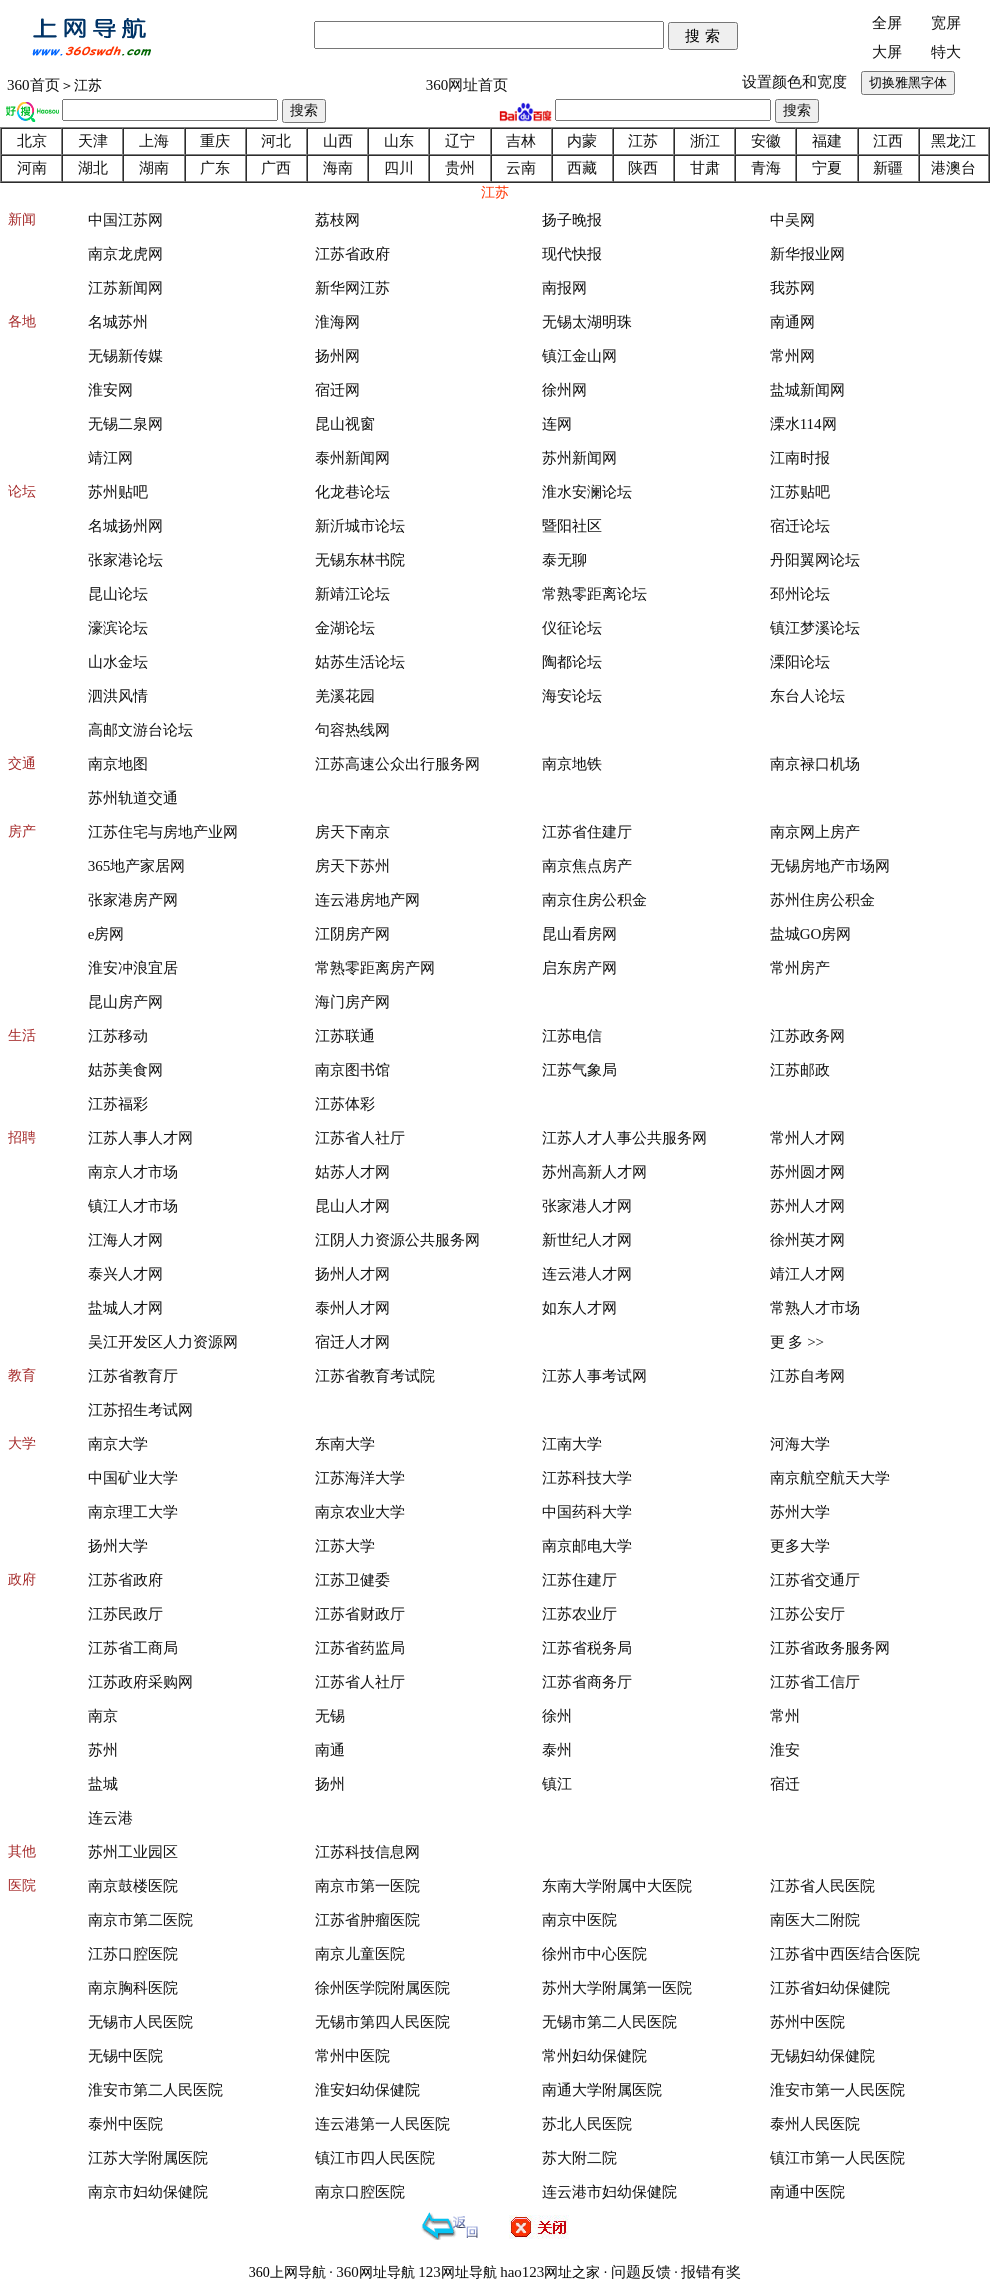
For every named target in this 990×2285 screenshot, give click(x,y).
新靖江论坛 (352, 594)
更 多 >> (797, 1342)
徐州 (557, 1716)
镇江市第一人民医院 (837, 2158)
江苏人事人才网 (140, 1138)
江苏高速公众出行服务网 (397, 764)
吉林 (521, 141)
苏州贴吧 (118, 492)
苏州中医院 (807, 2022)
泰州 (557, 1750)
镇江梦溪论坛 (815, 628)
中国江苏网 (125, 220)
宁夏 (827, 168)
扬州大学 (118, 1546)
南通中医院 (807, 2192)
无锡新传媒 (125, 356)
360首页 (33, 85)
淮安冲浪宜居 (133, 968)
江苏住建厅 (579, 1580)
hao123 (522, 2272)
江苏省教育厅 (133, 1376)
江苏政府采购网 (140, 1682)
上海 (154, 141)
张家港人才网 (587, 1206)
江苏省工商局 (133, 1648)
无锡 (330, 1716)
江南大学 (572, 1444)
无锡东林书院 (360, 560)
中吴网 (792, 220)
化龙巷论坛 (352, 492)
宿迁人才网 (352, 1342)
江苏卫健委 (352, 1580)
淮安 (785, 1750)
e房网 (106, 934)
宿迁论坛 (800, 526)
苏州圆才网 (807, 1172)
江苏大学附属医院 (148, 2158)
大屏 (887, 52)
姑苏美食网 (125, 1070)
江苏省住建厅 (587, 832)
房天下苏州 (352, 866)
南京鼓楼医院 (133, 1886)
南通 (330, 1750)
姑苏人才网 (352, 1172)
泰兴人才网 (125, 1274)
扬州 (330, 1784)
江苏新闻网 (125, 288)
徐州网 (564, 390)
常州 (785, 1716)
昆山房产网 (125, 1002)
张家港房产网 (133, 900)
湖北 (93, 168)
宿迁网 (337, 390)
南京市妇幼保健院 (148, 2192)
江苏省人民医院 (822, 1886)
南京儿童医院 (360, 1954)
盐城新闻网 (807, 390)
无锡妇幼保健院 (822, 2056)
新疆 (888, 168)
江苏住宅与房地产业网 (163, 832)
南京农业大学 (360, 1512)
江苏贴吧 (800, 492)
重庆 (215, 141)
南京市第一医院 (367, 1886)
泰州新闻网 (352, 458)
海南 (338, 168)
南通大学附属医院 (602, 2090)
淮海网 (337, 322)
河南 (32, 168)
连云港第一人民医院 (382, 2124)
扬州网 (337, 356)
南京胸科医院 (133, 1988)
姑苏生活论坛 (360, 662)
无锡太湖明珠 (587, 322)
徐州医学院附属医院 (382, 1988)
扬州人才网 (352, 1274)
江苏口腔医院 (133, 1954)
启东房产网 (579, 968)
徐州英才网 (807, 1240)
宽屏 (946, 23)
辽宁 (460, 141)
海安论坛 (572, 696)
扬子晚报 (572, 220)
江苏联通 (345, 1036)
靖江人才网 (807, 1274)
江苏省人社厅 (360, 1138)
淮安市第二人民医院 (155, 2090)
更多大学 (800, 1546)
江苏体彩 (345, 1104)
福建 (827, 141)
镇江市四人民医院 (375, 2158)
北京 (32, 141)
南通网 (792, 322)
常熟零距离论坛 (594, 594)
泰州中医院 (125, 2124)
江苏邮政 (800, 1070)
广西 (276, 168)
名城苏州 (118, 322)
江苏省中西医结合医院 (845, 1954)
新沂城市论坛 (360, 526)
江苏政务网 (807, 1036)
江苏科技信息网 (367, 1852)
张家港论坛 (125, 560)
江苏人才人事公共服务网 (624, 1138)
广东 (215, 168)
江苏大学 (345, 1546)
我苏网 (792, 288)
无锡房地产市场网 (830, 866)
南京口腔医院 (360, 2192)
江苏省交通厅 (815, 1580)
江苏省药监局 (360, 1648)
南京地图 (118, 764)
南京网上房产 (815, 832)
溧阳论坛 (800, 662)
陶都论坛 (572, 662)
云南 (521, 168)
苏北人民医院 (587, 2124)
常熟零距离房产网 (375, 968)
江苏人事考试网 (594, 1376)
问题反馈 (641, 2272)
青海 (766, 168)
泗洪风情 (118, 696)
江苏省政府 (352, 254)
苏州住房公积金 (822, 900)
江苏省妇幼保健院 (830, 1988)
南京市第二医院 (140, 1920)
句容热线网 (352, 730)
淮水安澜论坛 (587, 492)
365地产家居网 (137, 866)
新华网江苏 (352, 288)
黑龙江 (953, 141)
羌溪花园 (345, 696)
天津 (93, 141)
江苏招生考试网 (140, 1410)
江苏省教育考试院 (375, 1376)
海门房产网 (352, 1002)
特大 (946, 52)
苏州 (103, 1750)
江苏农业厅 (579, 1614)
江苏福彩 (118, 1104)
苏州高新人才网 (594, 1172)
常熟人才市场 (815, 1308)
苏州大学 (800, 1512)
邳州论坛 (800, 594)
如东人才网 (579, 1308)
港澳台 (953, 168)
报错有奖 (711, 2272)
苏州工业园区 (133, 1852)
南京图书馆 (352, 1070)
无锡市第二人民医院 (609, 2022)
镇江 (557, 1784)
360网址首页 (467, 85)
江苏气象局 (579, 1070)
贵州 (460, 168)
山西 (338, 141)
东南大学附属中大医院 (617, 1886)
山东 (399, 141)
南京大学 (118, 1444)
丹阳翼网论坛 (815, 560)
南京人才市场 (133, 1172)
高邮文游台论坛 (140, 730)
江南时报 (800, 458)
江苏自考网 (807, 1376)
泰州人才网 (352, 1308)
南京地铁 (572, 764)
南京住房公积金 (594, 900)
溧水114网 (803, 424)
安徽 (766, 141)
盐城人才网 (125, 1308)
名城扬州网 (125, 526)
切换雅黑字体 (908, 82)
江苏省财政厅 (360, 1614)
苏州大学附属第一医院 (617, 1988)
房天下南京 (352, 832)
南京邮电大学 (587, 1546)
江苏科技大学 (587, 1478)
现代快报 (572, 254)
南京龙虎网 (125, 254)
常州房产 (800, 968)
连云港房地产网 (367, 900)
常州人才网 (807, 1138)
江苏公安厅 (807, 1614)
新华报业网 (807, 254)
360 (347, 2272)
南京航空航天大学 (830, 1478)
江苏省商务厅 (587, 1682)
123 (429, 2272)
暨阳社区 (572, 526)
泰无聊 (564, 560)
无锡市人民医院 (140, 2022)
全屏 (887, 23)
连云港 (110, 1818)
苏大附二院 (579, 2158)
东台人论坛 (807, 696)
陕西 (643, 168)
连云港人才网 (587, 1274)
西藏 (582, 168)
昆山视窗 (345, 424)
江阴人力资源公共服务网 (397, 1240)
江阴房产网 (352, 934)
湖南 (154, 168)
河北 (276, 141)
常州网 (792, 356)
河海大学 (800, 1444)
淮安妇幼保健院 (367, 2090)
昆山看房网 (579, 934)
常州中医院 (352, 2056)
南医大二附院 (815, 1920)
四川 (399, 168)
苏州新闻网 (579, 458)
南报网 (564, 288)
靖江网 (110, 458)
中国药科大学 (587, 1512)
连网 (557, 424)
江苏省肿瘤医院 (367, 1920)
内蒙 (582, 141)
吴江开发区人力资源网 (163, 1342)
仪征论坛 (572, 628)
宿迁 (785, 1784)
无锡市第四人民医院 (382, 2022)
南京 (103, 1716)
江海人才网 (125, 1240)
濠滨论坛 (118, 628)
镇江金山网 (579, 356)
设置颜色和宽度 (794, 82)
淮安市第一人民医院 (837, 2090)
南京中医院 (579, 1920)
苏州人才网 (807, 1206)
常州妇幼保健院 (594, 2056)
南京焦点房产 (587, 866)
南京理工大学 (133, 1512)
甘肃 (705, 168)
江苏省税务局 (587, 1648)
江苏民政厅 (125, 1614)
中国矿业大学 (133, 1478)
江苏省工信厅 (815, 1682)
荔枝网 (337, 220)
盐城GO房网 (811, 934)
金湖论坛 (345, 628)
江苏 (643, 141)
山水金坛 (118, 662)
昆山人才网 (352, 1206)
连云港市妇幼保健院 (609, 2192)
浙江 (705, 141)
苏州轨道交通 (133, 798)
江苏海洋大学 (360, 1478)
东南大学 (345, 1444)
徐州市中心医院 (594, 1954)
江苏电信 (572, 1036)
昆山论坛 (118, 594)
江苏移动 (118, 1036)
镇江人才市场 (133, 1206)
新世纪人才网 (587, 1240)
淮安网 (110, 390)
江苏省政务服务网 (830, 1648)
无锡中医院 (125, 2056)
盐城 (103, 1784)
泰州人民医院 (815, 2124)
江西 (888, 141)
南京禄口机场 (815, 764)
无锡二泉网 (125, 424)
